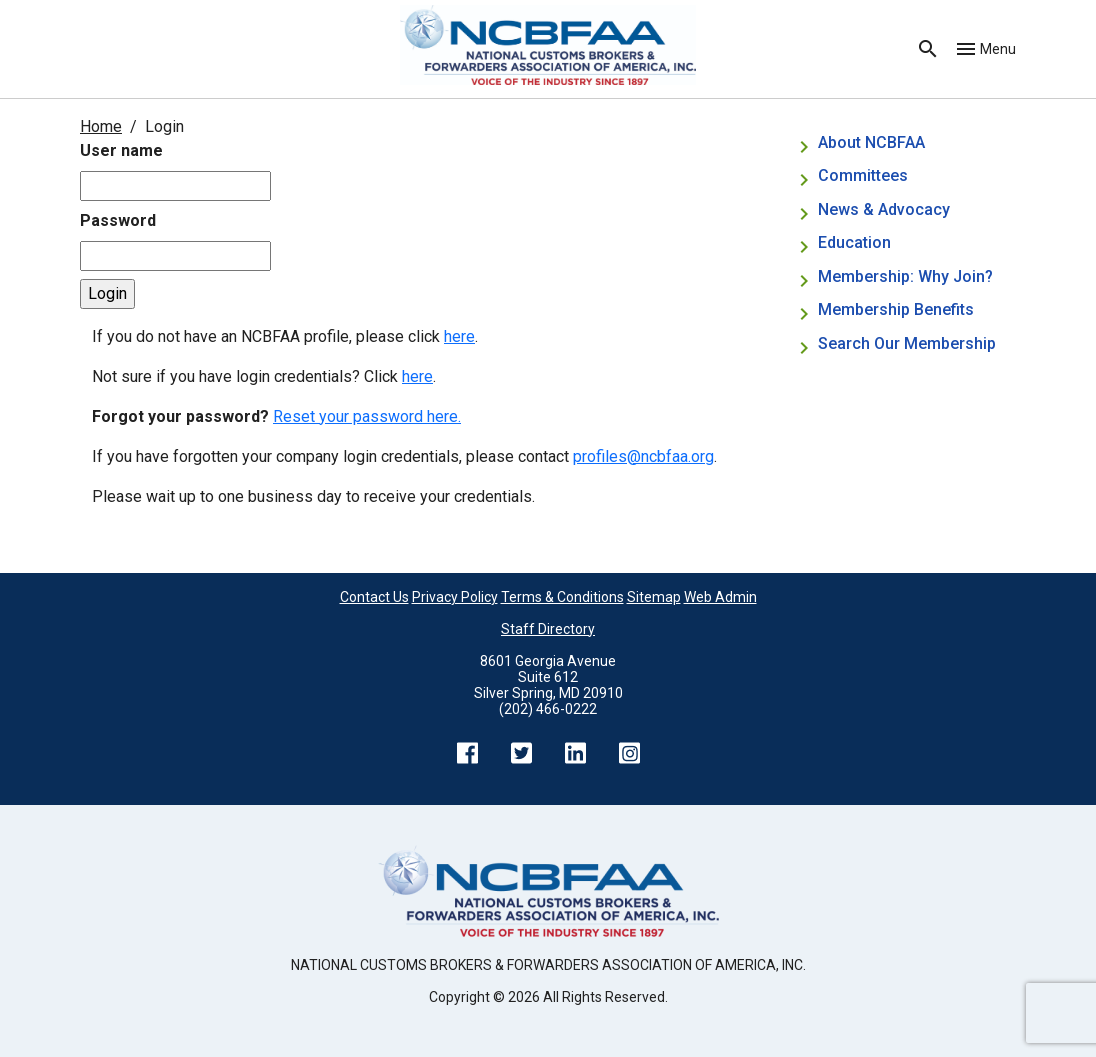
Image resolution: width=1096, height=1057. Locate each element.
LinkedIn (575, 753)
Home (101, 126)
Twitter (521, 753)
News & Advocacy (884, 209)
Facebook (467, 753)
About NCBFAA (871, 142)
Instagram (629, 753)
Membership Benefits (896, 309)
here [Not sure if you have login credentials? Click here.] (417, 376)
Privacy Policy (455, 597)
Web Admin (720, 597)
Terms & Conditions (562, 597)
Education (854, 242)
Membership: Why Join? (907, 276)
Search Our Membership (907, 343)
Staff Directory (548, 629)
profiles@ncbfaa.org (643, 456)
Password (118, 220)
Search (928, 49)
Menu (998, 49)
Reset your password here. (367, 416)
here (459, 336)
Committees (863, 175)
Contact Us (374, 597)
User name (121, 150)
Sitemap (654, 597)
